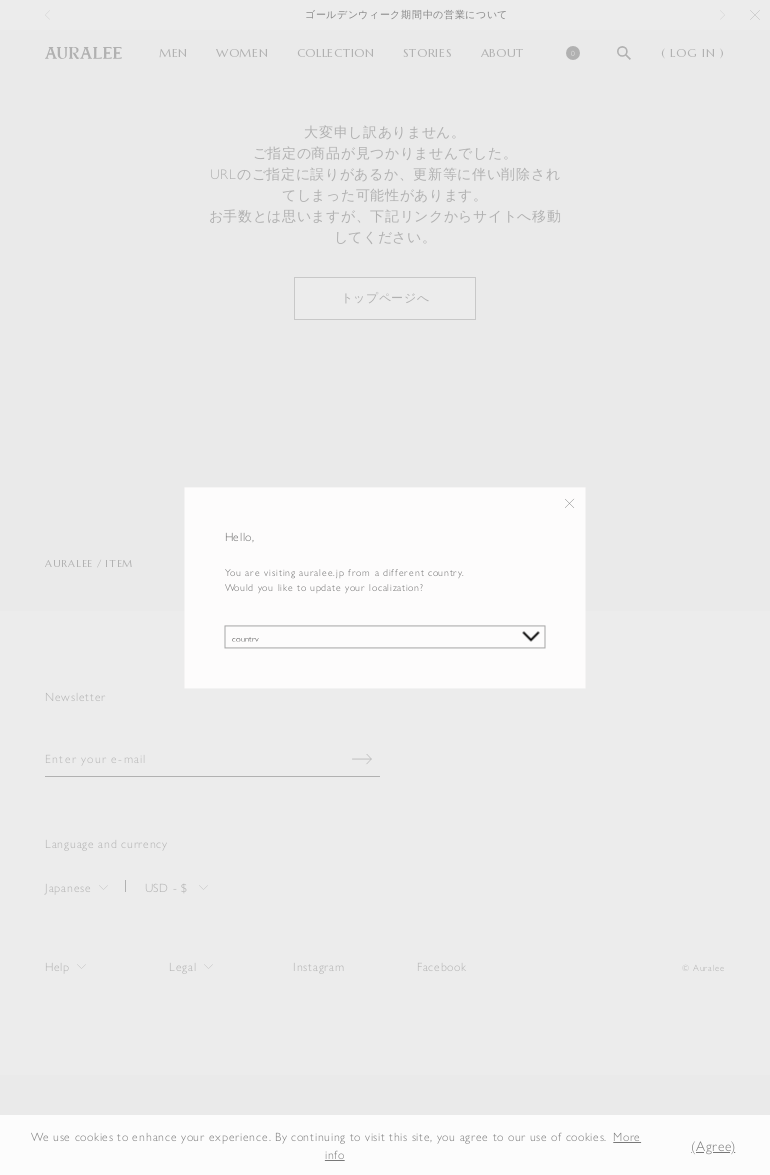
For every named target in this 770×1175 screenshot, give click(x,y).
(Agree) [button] (713, 1145)
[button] (663, 1144)
